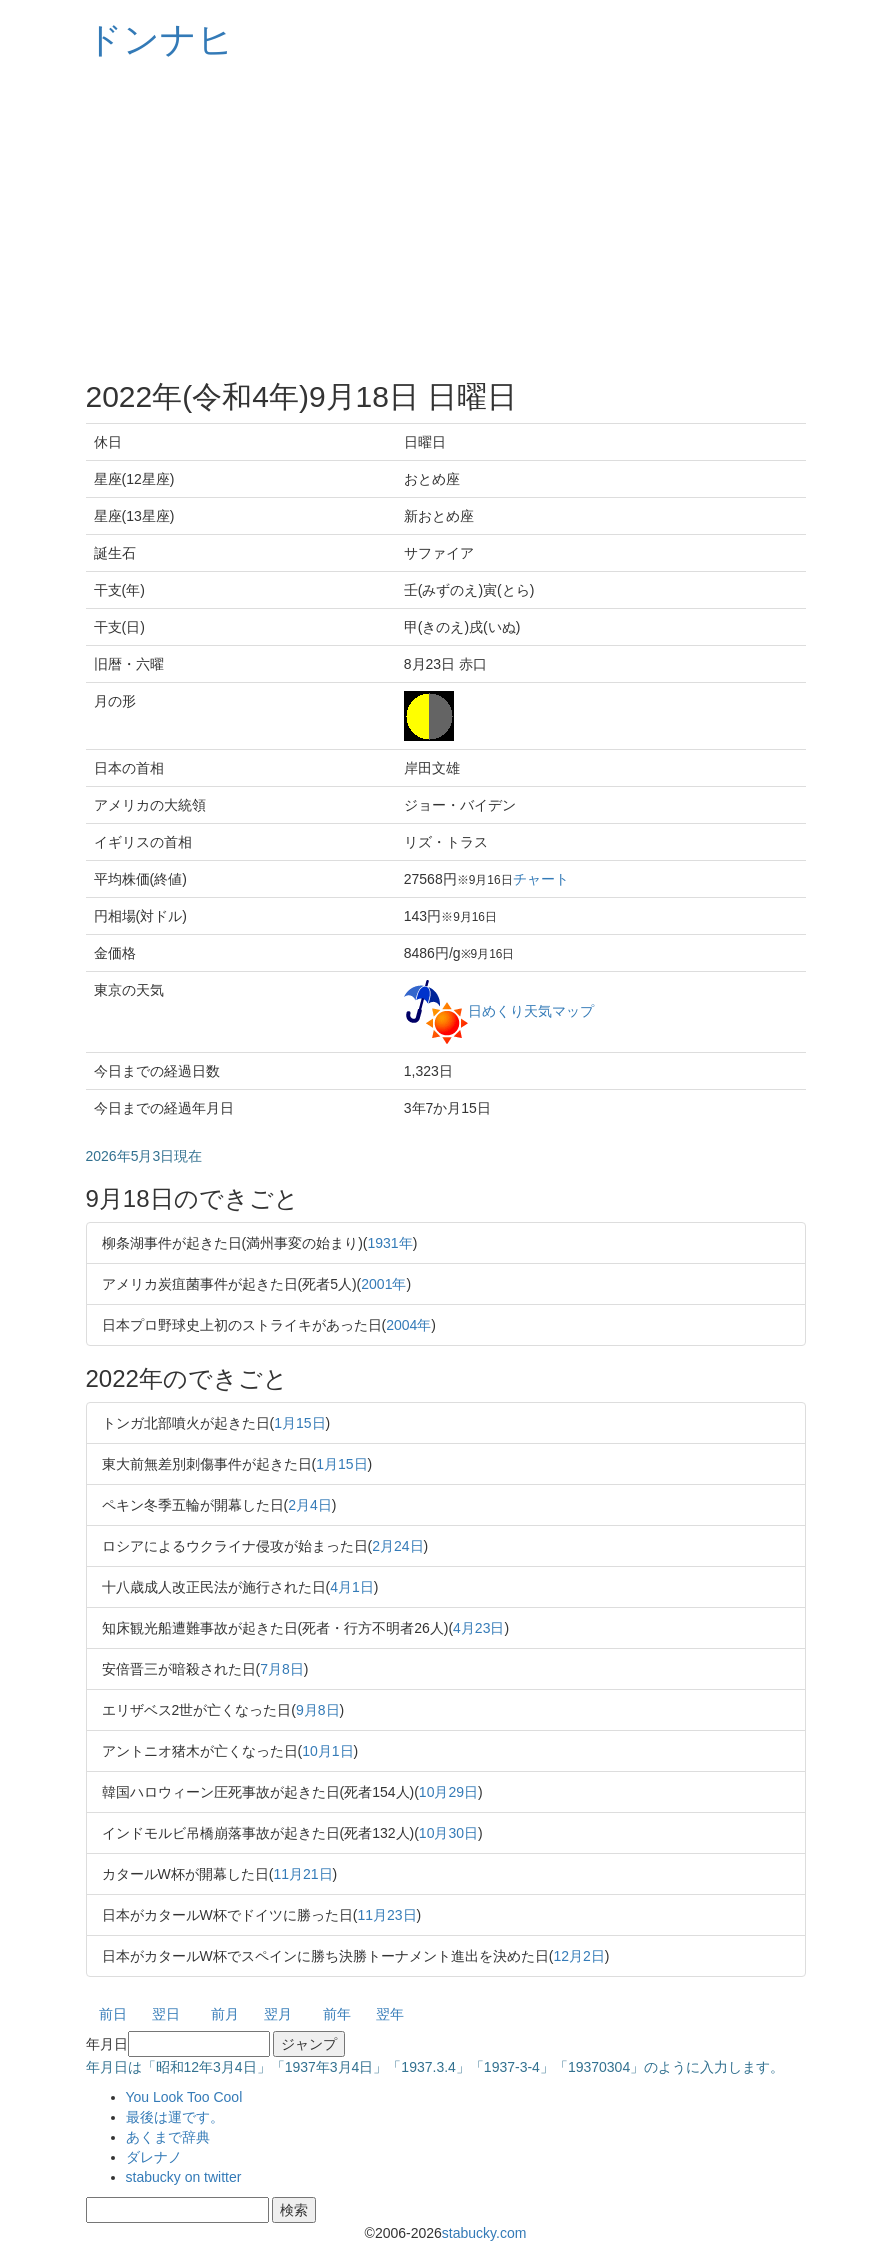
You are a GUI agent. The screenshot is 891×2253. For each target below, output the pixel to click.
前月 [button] (225, 2014)
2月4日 (310, 1505)
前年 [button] (337, 2014)
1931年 (390, 1243)
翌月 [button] (278, 2014)
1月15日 (299, 1423)
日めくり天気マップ (531, 1010)
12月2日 (578, 1956)
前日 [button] (113, 2014)
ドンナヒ (160, 39)
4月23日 (478, 1628)
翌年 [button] (390, 2014)
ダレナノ (154, 2157)
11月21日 (302, 1874)
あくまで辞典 (168, 2137)
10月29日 (448, 1792)
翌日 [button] (166, 2014)
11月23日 (386, 1915)
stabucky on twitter (184, 2177)
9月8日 (318, 1710)
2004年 (408, 1325)
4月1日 (352, 1587)
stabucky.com (484, 2233)
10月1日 (327, 1751)
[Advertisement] (446, 220)
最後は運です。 (175, 2117)
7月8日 (282, 1669)
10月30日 (448, 1833)
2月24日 (397, 1546)
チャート (541, 879)
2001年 (383, 1284)
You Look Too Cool (184, 2097)
